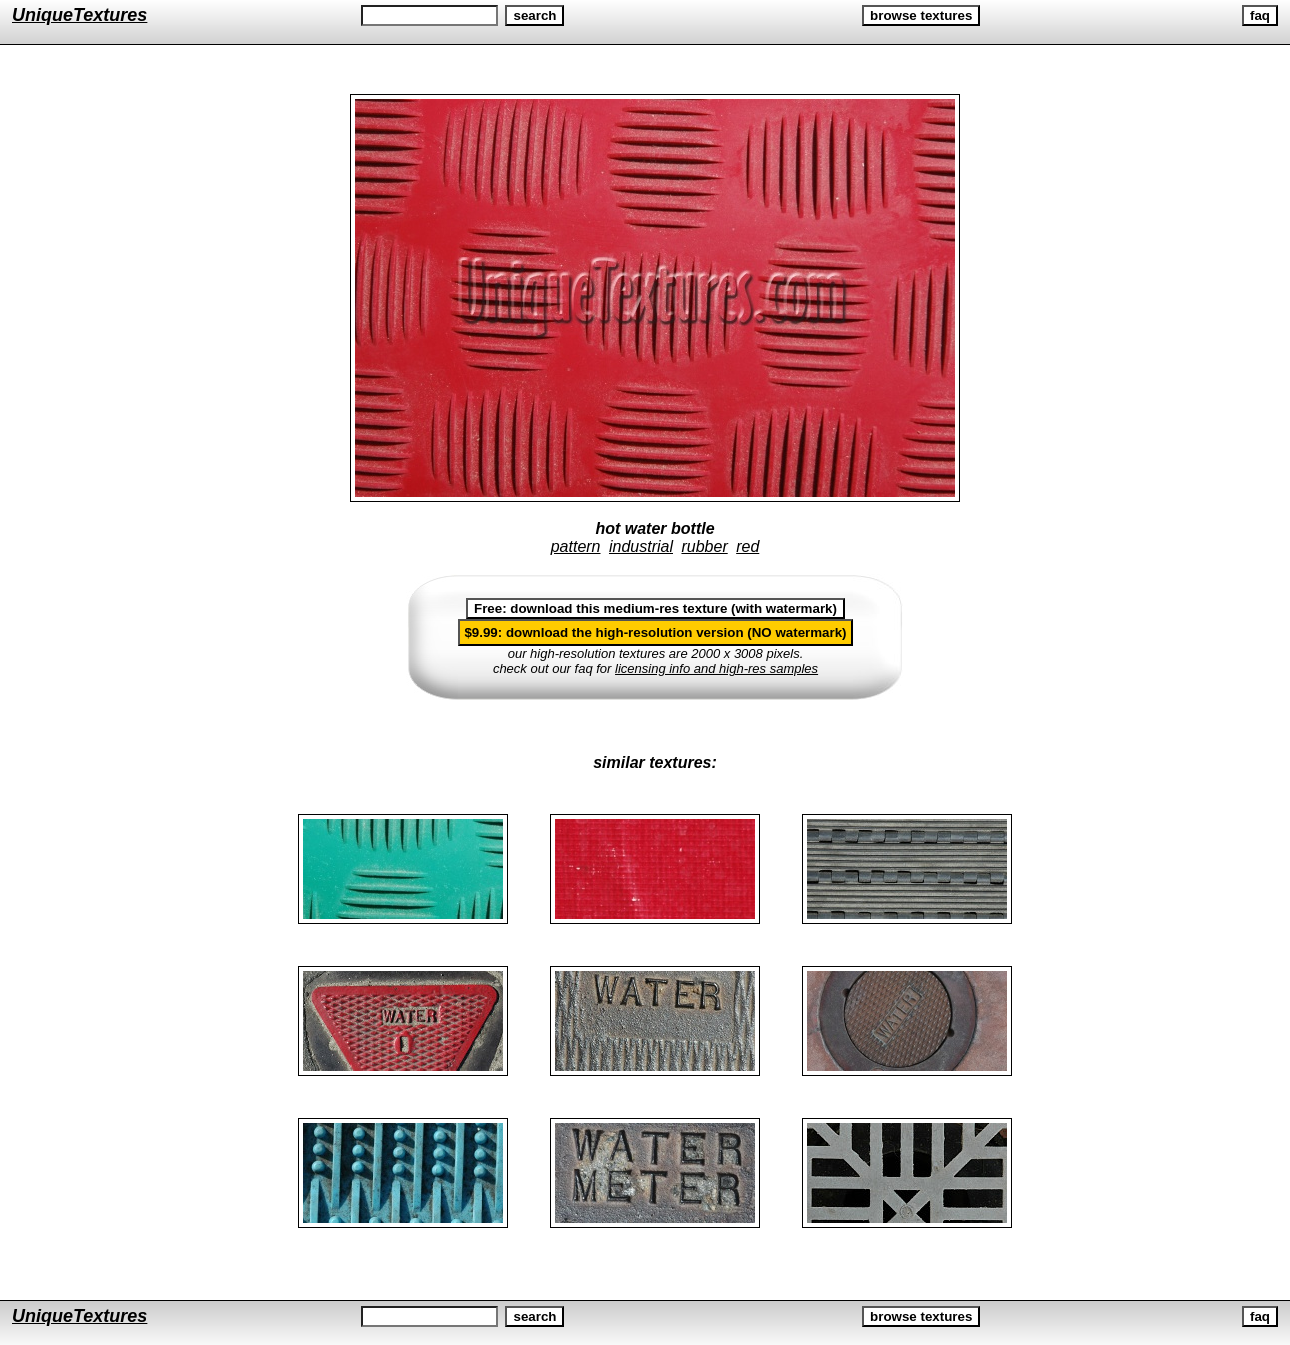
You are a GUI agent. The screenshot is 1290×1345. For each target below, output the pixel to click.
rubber (704, 546)
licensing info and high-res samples (716, 668)
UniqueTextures (79, 15)
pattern (576, 546)
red (747, 546)
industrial (641, 546)
